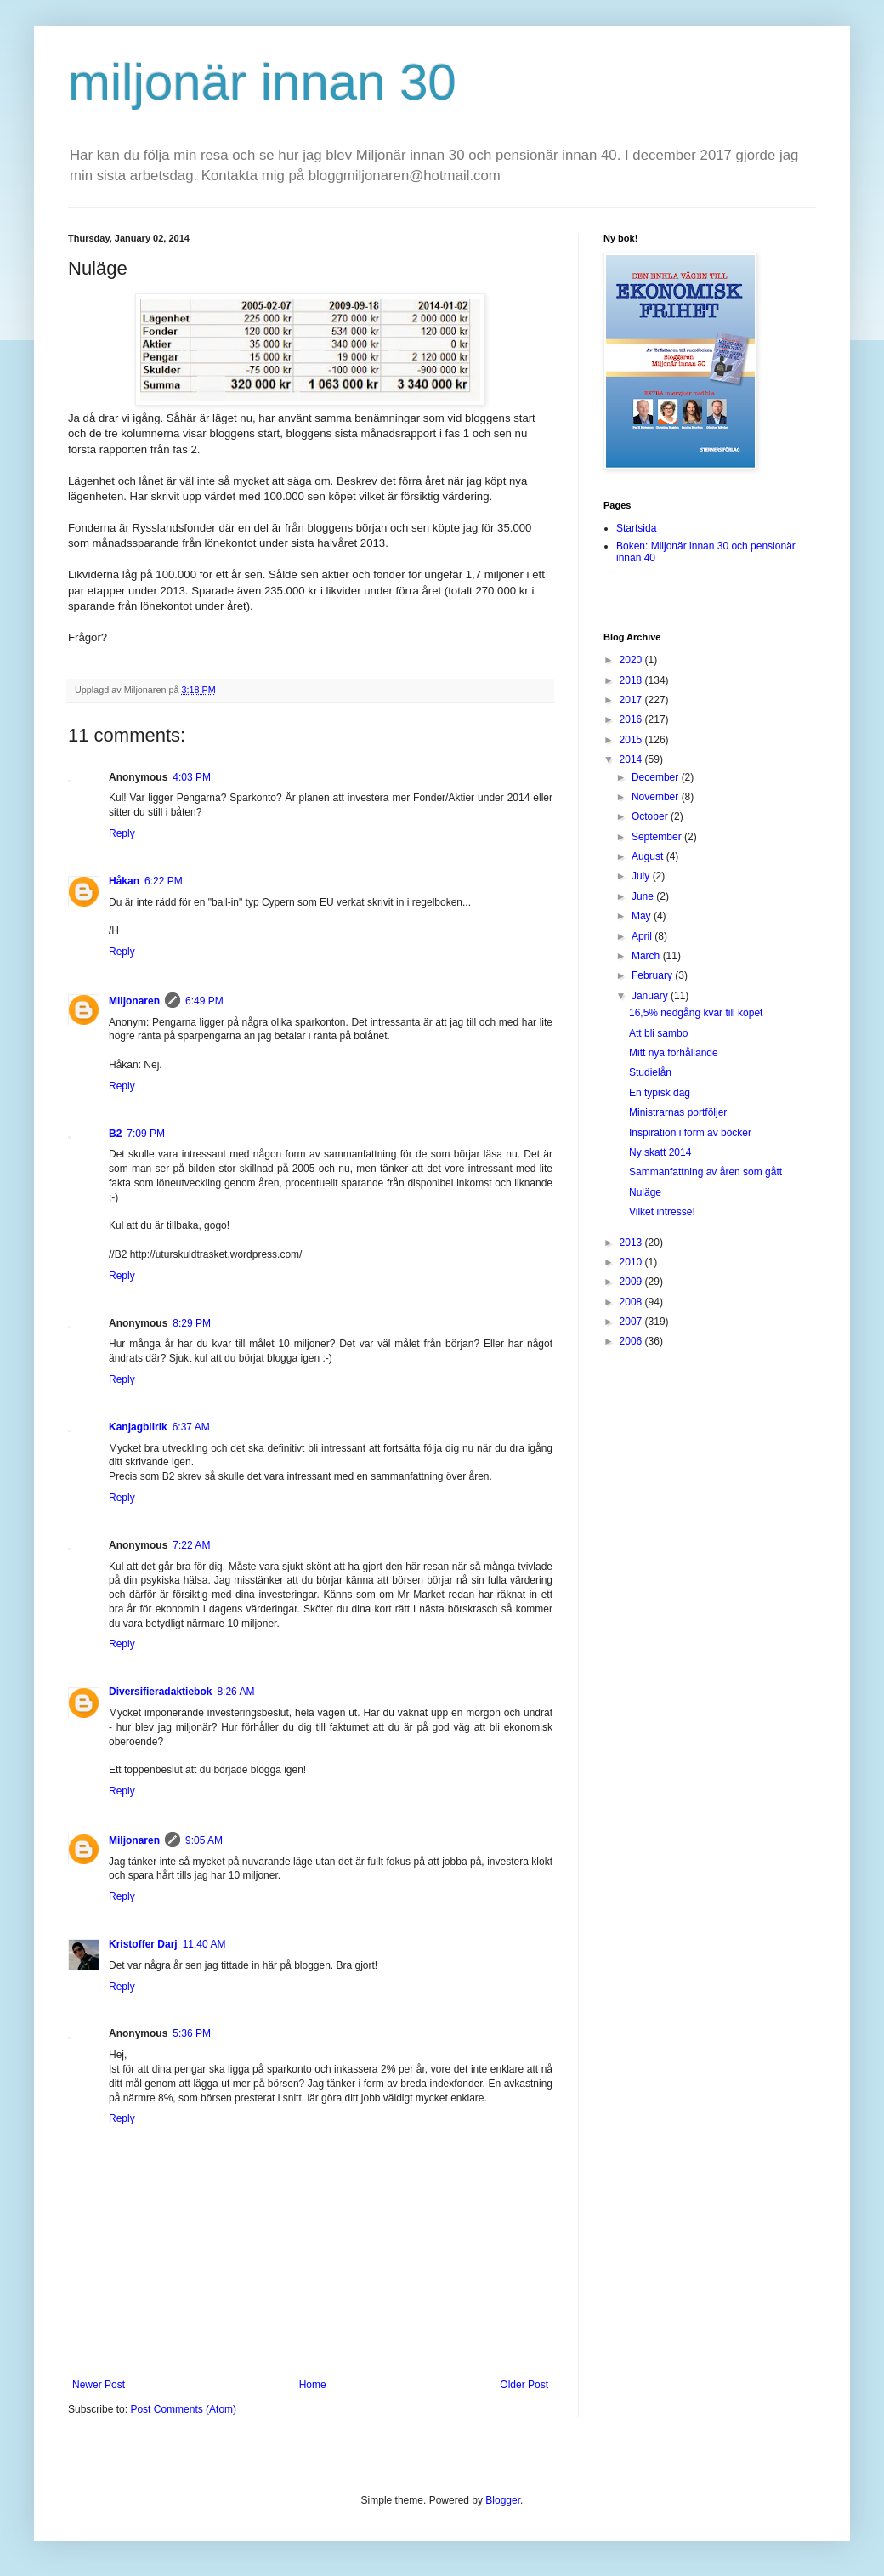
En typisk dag (659, 1093)
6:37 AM (191, 1427)
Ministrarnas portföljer (678, 1112)
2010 (632, 1262)
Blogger (502, 2500)
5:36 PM (192, 2033)
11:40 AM (204, 1944)
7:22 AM (191, 1545)
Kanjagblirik (138, 1427)
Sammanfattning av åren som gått (705, 1172)
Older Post (524, 2385)
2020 (632, 660)
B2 (115, 1134)
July (642, 876)
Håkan (124, 881)
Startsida (636, 528)
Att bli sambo (658, 1033)
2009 (632, 1282)
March (647, 956)
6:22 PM (163, 881)
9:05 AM (204, 1840)
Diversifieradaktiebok (160, 1691)
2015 (632, 740)
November (657, 797)
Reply (122, 833)
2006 (632, 1341)
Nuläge (645, 1192)
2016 (632, 719)
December (657, 777)
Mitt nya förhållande (673, 1053)
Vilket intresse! (662, 1212)
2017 (632, 700)
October (651, 816)
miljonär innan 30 (262, 82)
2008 (632, 1302)
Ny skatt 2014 (660, 1152)
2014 (632, 759)
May (643, 916)
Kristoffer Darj (143, 1944)
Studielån (650, 1072)
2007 (632, 1322)
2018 (632, 680)
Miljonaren (134, 1001)
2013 (632, 1242)
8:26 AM (235, 1691)
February (653, 975)
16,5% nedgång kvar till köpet (695, 1013)
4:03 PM (192, 777)
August (649, 856)
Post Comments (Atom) (183, 2409)
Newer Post (98, 2385)
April (643, 936)
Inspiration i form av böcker (690, 1133)
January (651, 996)
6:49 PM (204, 1001)
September (658, 837)
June (644, 896)
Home (312, 2385)
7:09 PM (146, 1134)
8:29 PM (192, 1323)
